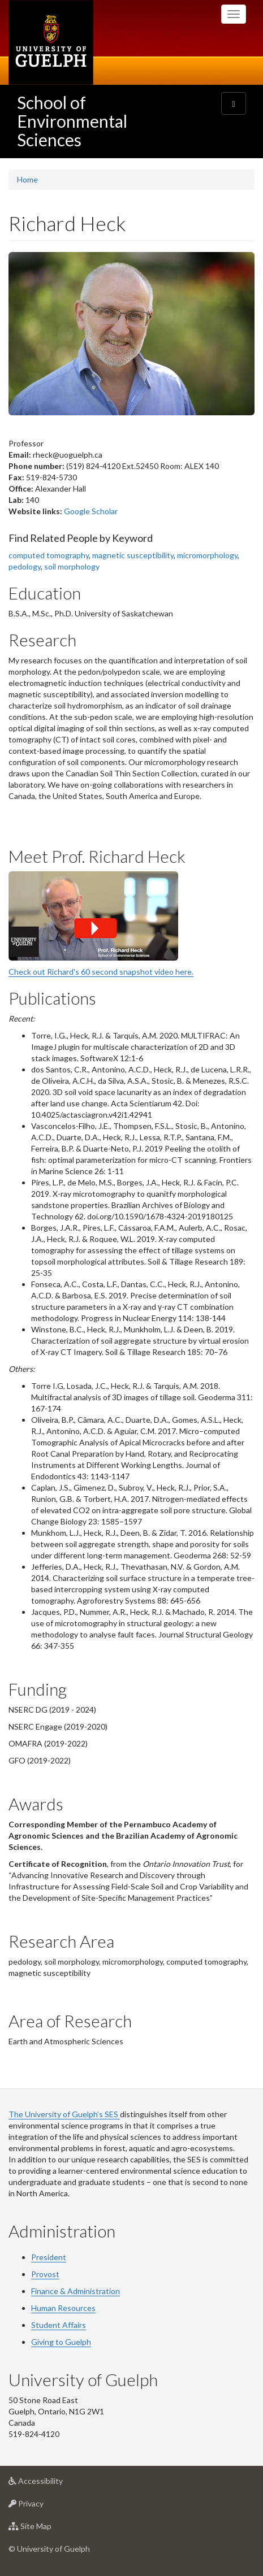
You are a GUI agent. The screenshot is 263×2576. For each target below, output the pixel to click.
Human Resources (63, 2308)
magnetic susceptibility (133, 555)
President (48, 2257)
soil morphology (72, 566)
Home (27, 179)
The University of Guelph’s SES (64, 2114)
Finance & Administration (75, 2291)
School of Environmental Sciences (72, 121)
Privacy (43, 2506)
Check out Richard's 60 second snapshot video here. (100, 971)
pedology (24, 566)
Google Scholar (91, 511)
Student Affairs (58, 2325)
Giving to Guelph (61, 2342)
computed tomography (48, 555)
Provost (45, 2274)
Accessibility (53, 2483)
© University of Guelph (49, 2548)
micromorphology (207, 555)
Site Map (47, 2529)
